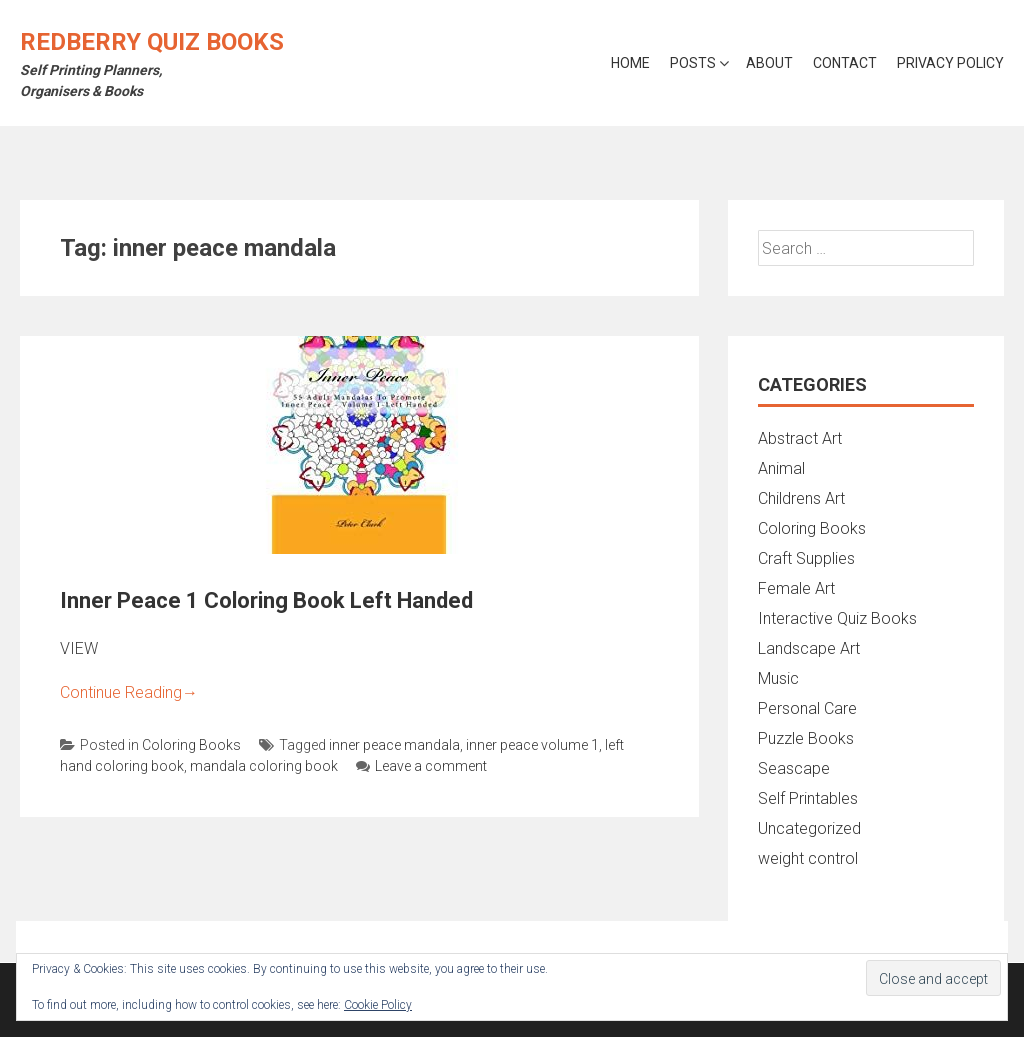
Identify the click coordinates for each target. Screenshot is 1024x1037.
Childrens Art (801, 498)
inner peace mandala (394, 745)
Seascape (794, 768)
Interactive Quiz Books (837, 618)
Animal (781, 468)
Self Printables (808, 798)
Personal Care (807, 708)
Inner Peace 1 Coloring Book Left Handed (266, 600)
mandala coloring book (264, 766)
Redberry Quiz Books (152, 42)
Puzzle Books (806, 738)
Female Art (796, 588)
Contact (845, 63)
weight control (808, 858)
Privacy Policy (950, 63)
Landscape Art (809, 648)
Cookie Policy (378, 1005)
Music (778, 678)
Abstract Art (800, 438)
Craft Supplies (806, 558)
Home (630, 63)
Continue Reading (129, 692)
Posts (693, 63)
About (769, 63)
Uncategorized (809, 828)
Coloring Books (191, 745)
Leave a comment (421, 766)
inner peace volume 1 (532, 745)
